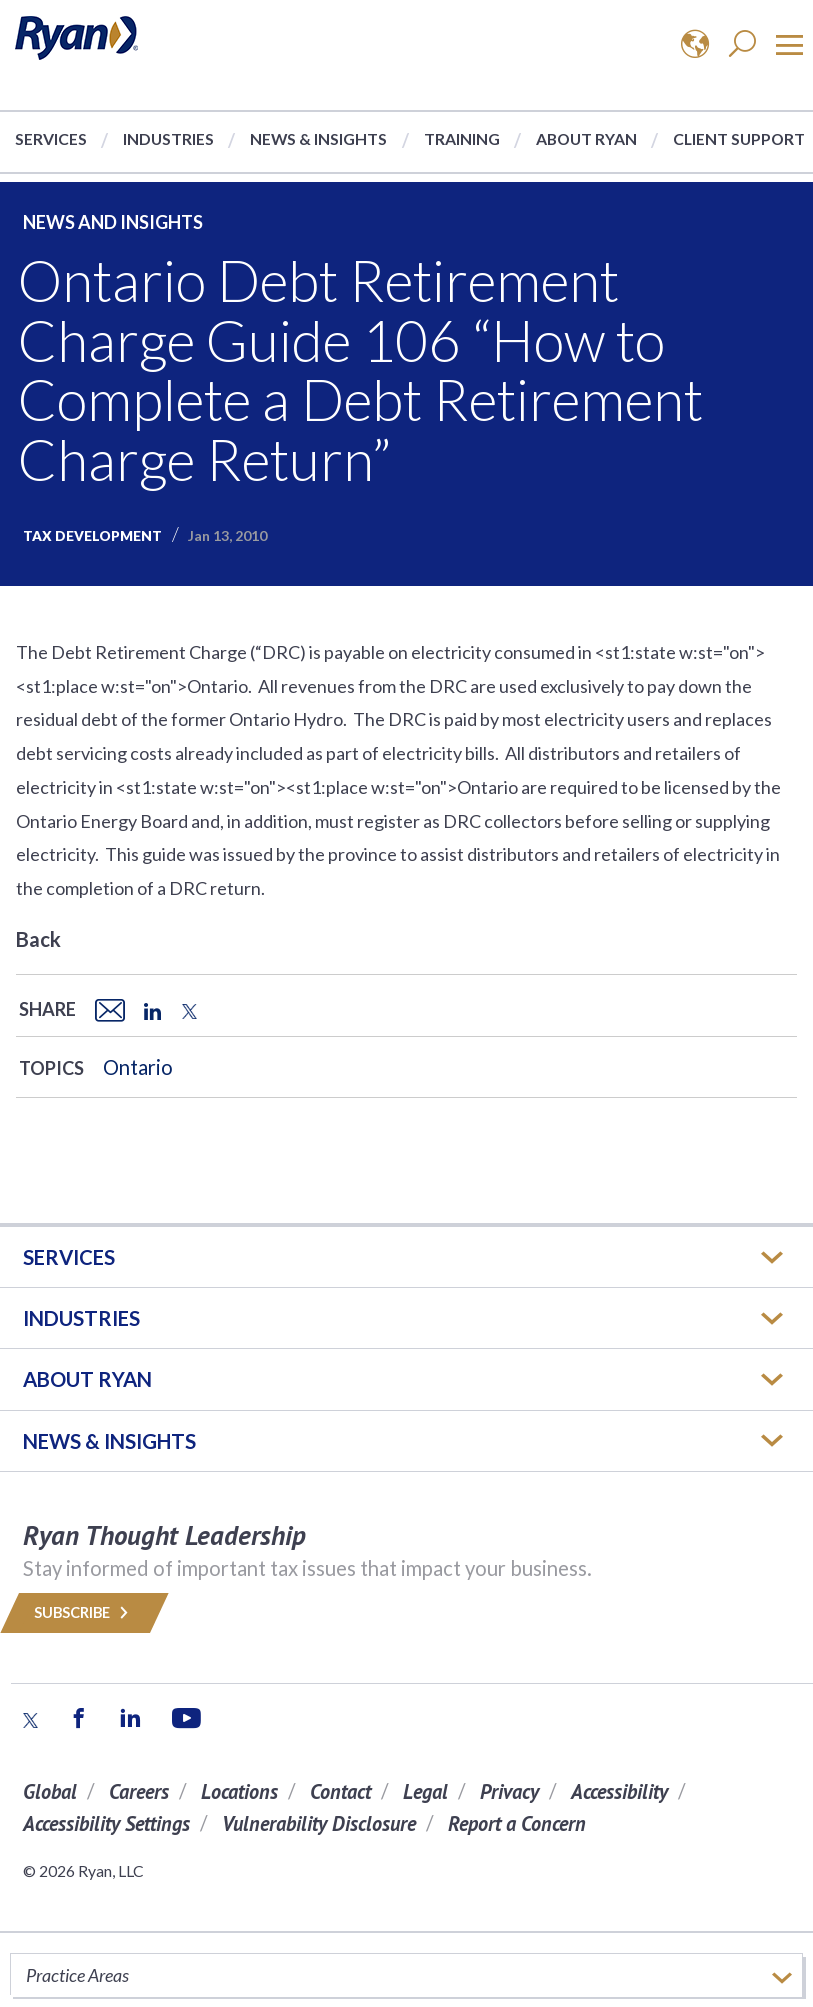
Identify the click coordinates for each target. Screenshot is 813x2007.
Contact (340, 1791)
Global (50, 1791)
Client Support (739, 138)
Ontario (138, 1067)
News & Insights (318, 138)
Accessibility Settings (106, 1823)
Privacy (509, 1791)
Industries (168, 138)
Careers (139, 1791)
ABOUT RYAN (87, 1379)
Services (51, 138)
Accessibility (619, 1791)
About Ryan (586, 138)
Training (462, 138)
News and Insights (113, 222)
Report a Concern (517, 1823)
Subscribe (84, 1612)
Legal (425, 1791)
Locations (239, 1791)
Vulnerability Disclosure (319, 1823)
